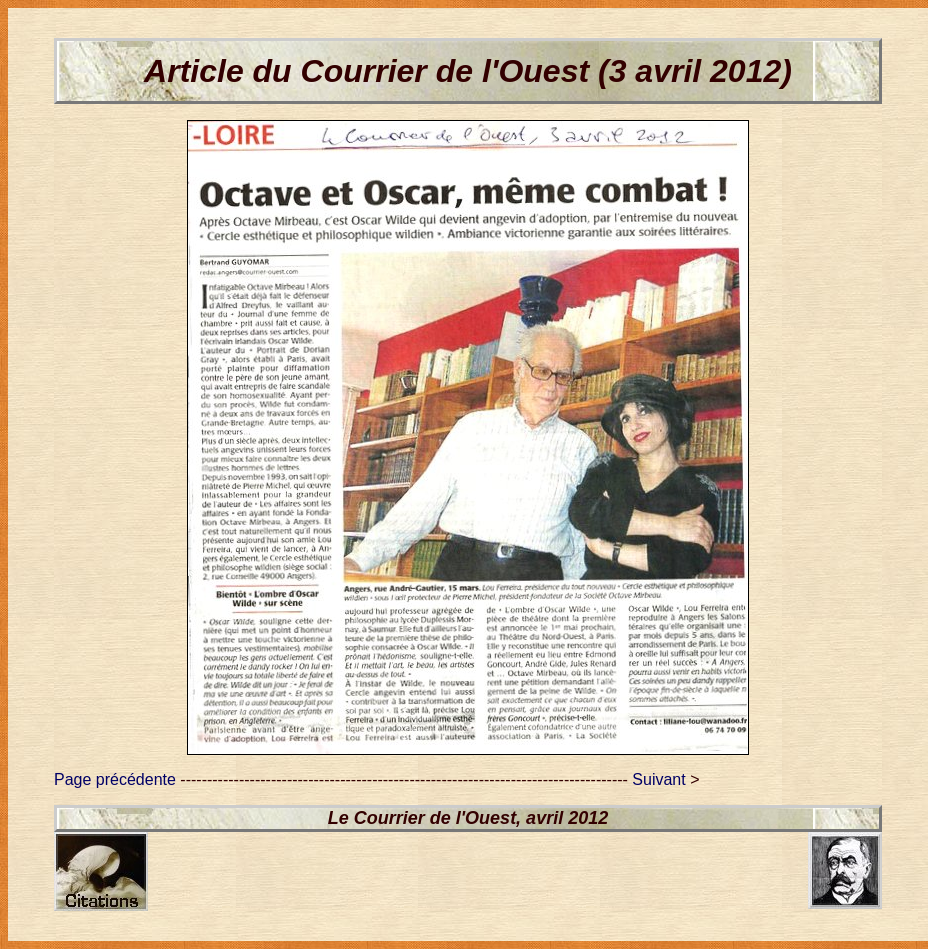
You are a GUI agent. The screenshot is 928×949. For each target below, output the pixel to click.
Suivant (658, 779)
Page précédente (115, 779)
